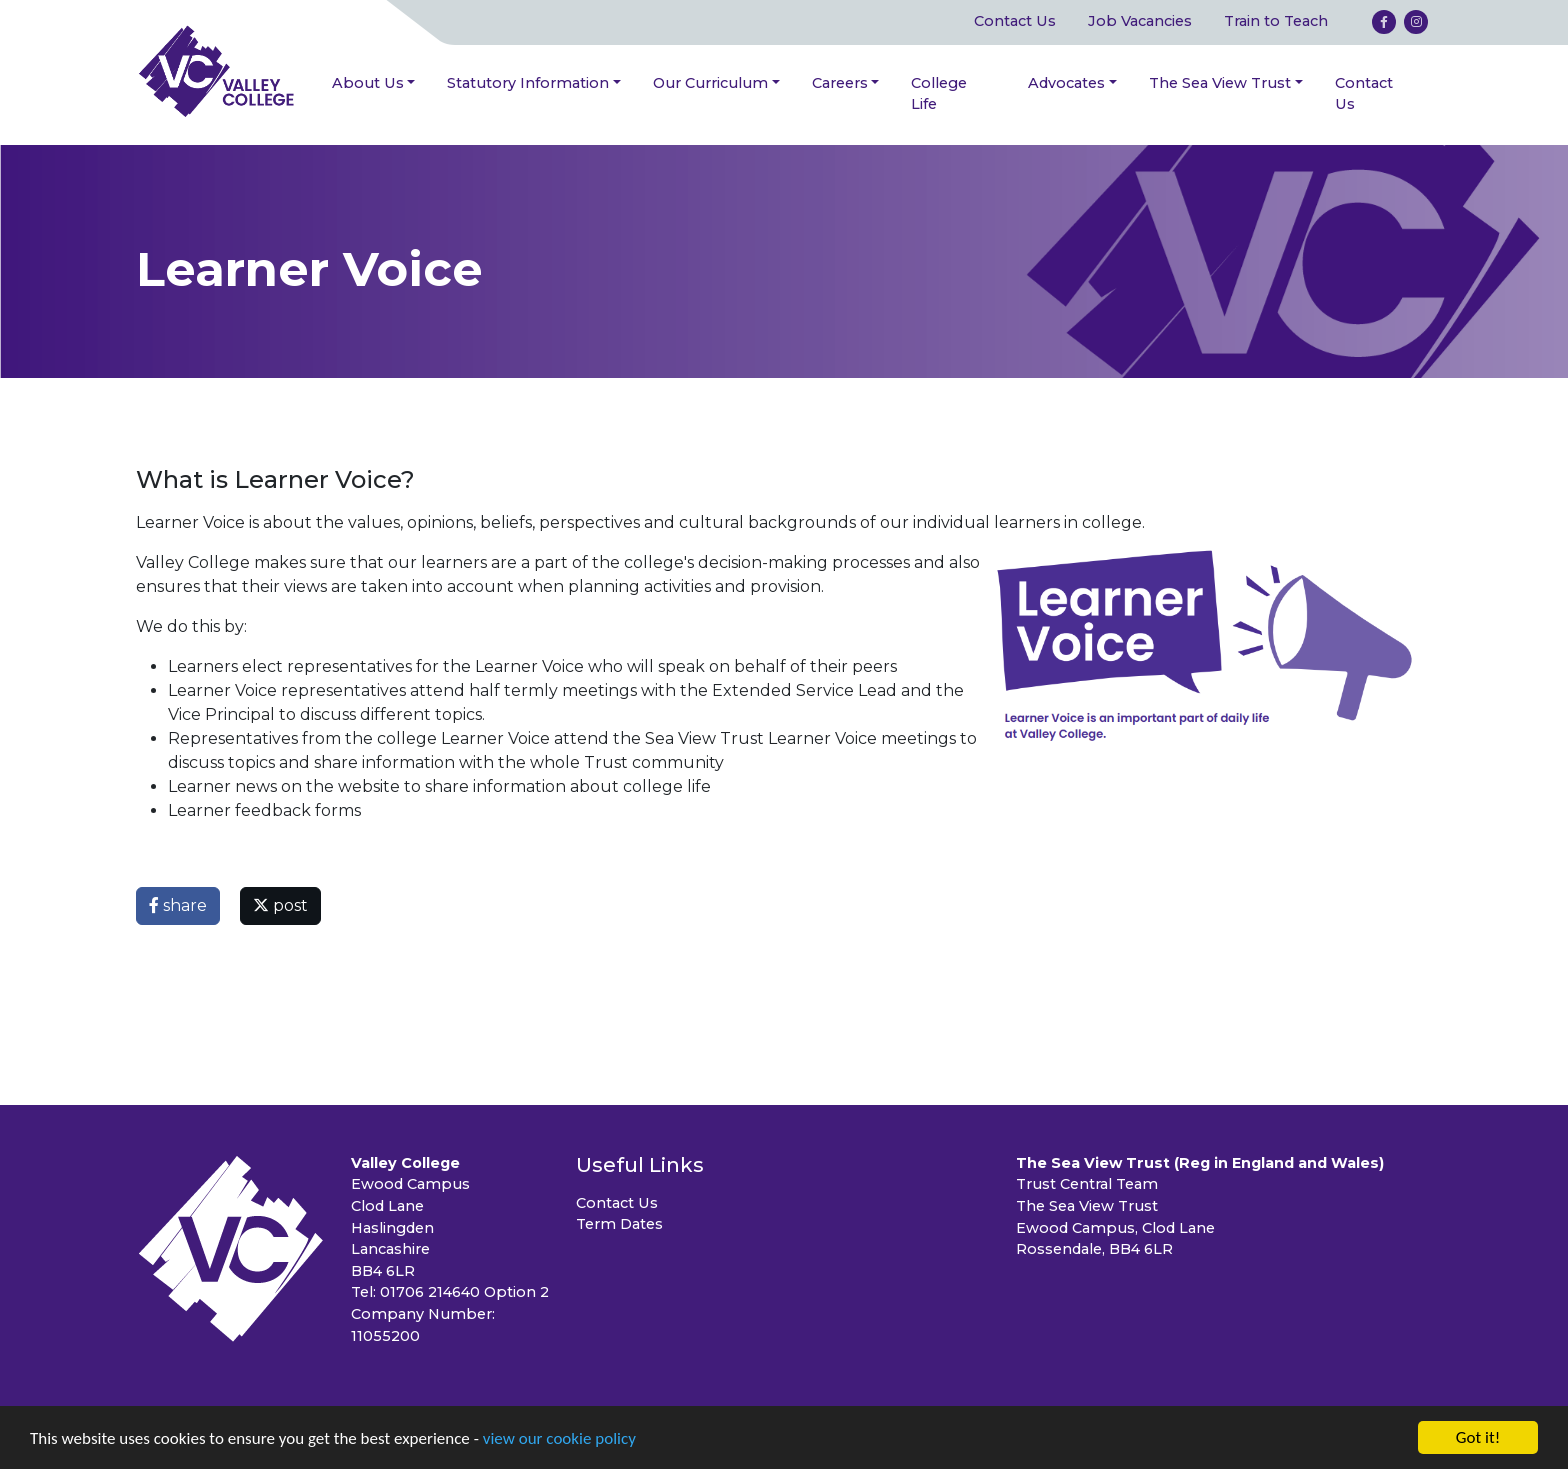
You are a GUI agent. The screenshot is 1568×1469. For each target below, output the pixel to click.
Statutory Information (528, 83)
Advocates (1066, 83)
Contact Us (1015, 21)
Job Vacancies (1140, 21)
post (280, 905)
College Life (939, 94)
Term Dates (619, 1224)
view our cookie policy (559, 1439)
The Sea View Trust (1220, 83)
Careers (840, 83)
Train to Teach (1276, 21)
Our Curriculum (710, 83)
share (178, 905)
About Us (368, 83)
